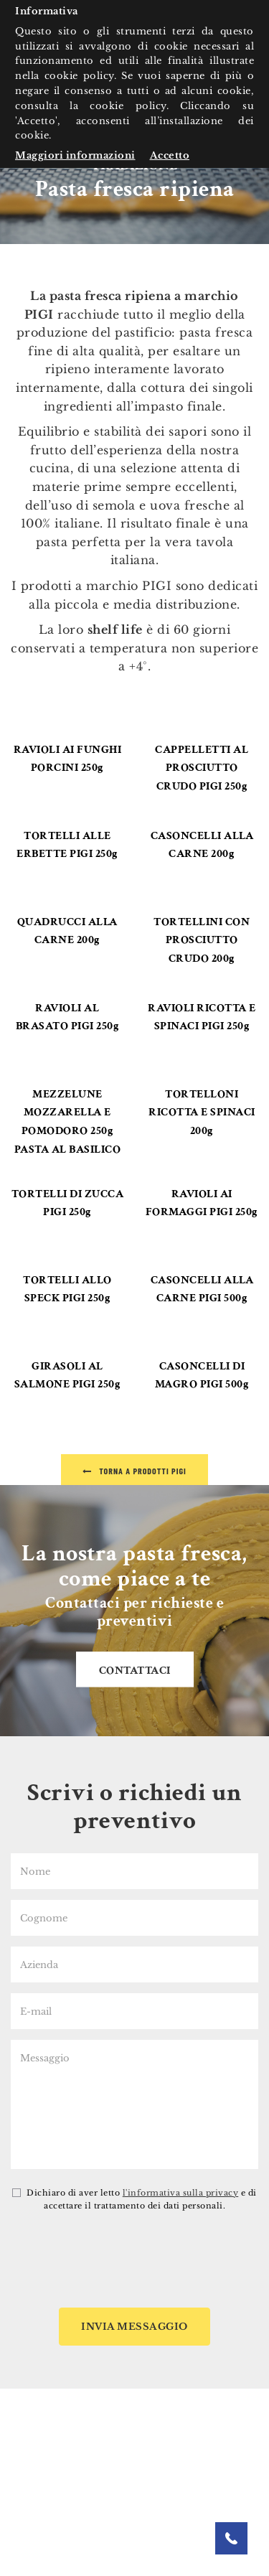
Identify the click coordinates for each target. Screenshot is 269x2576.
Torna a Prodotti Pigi (134, 1471)
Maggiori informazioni (75, 155)
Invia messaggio (134, 2326)
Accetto (170, 155)
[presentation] (135, 2262)
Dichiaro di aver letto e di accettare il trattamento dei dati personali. (134, 2199)
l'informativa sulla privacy (181, 2193)
